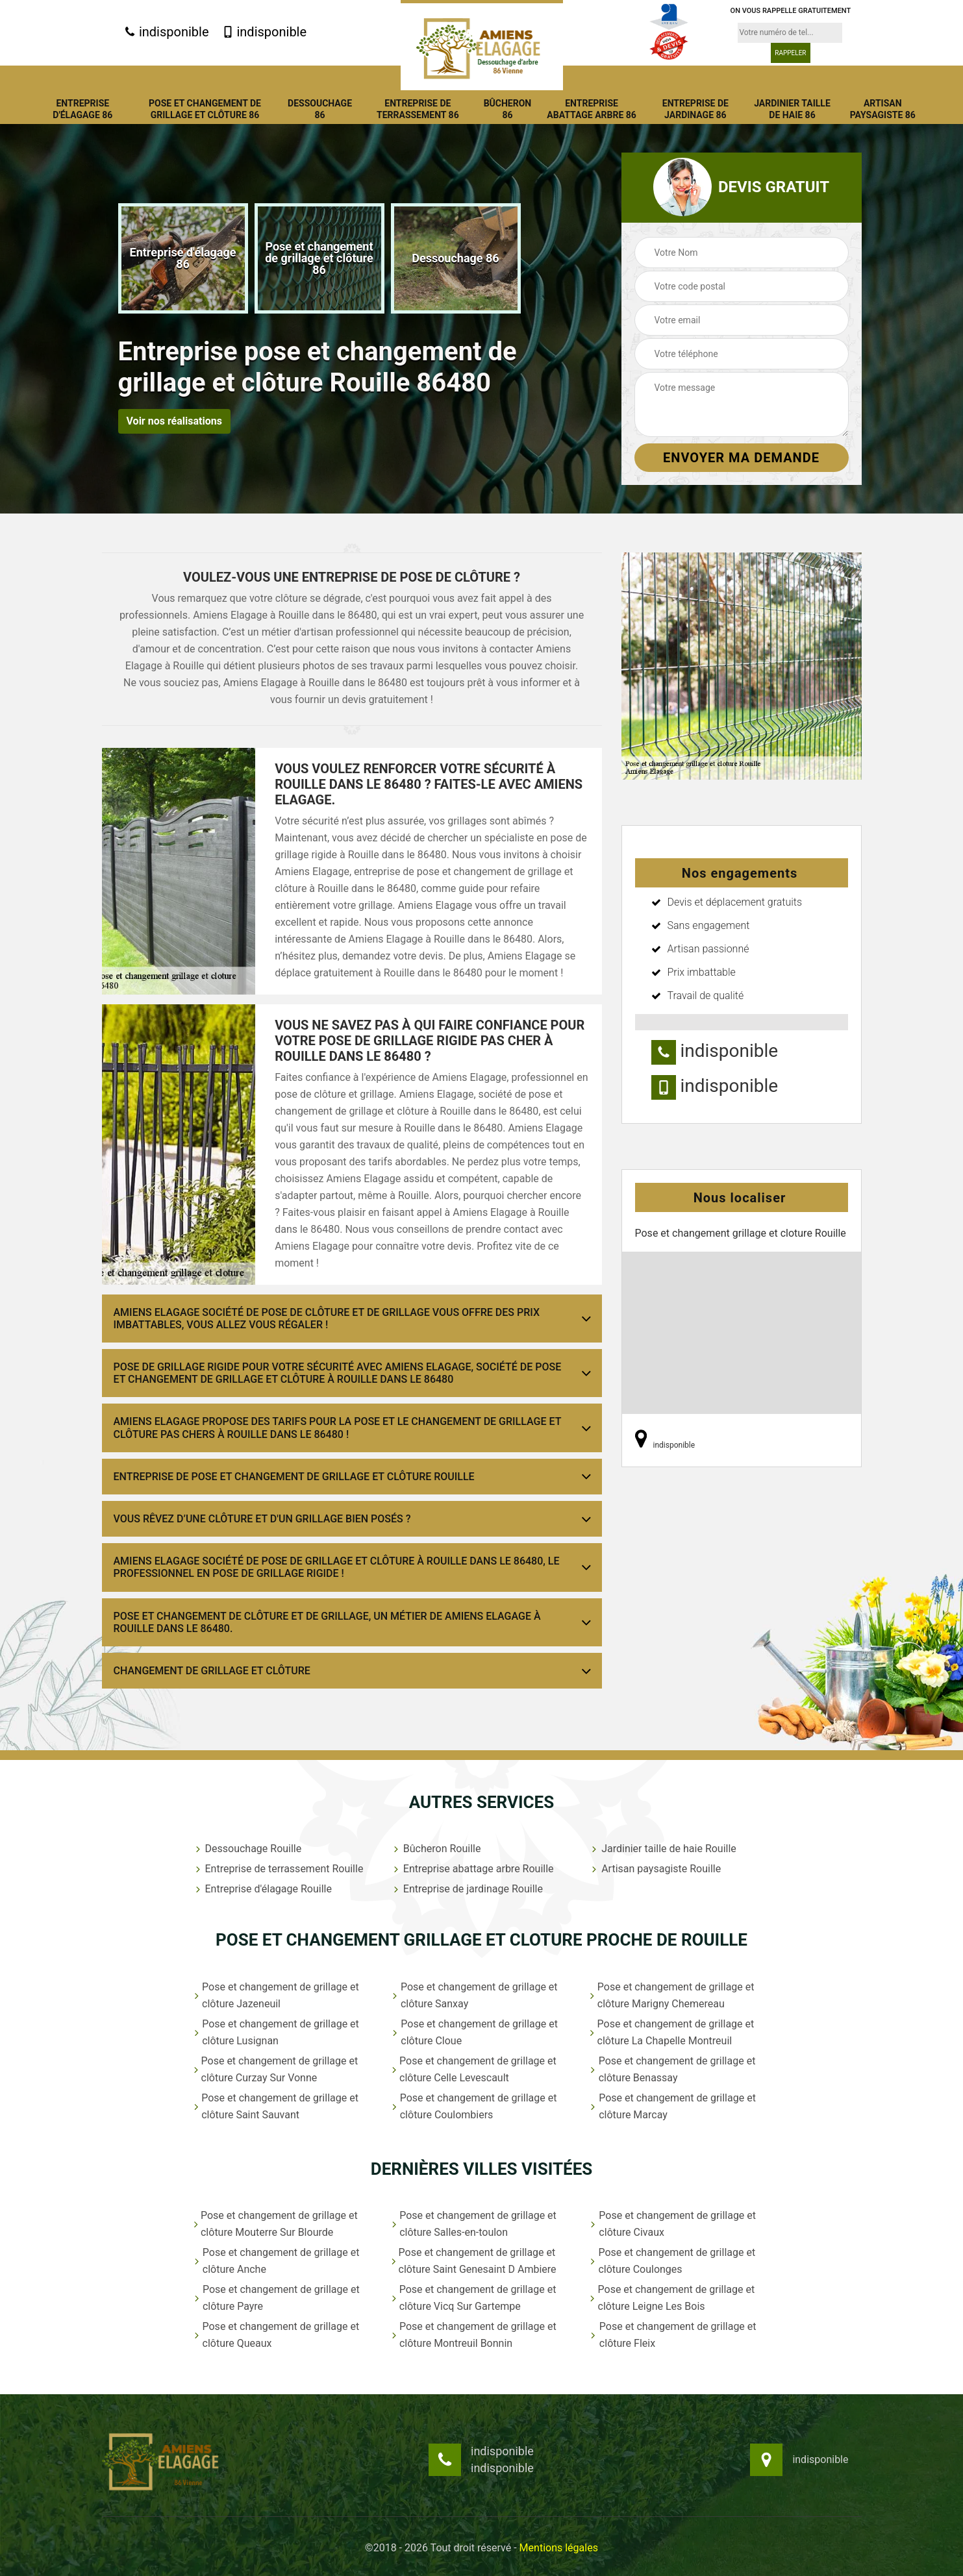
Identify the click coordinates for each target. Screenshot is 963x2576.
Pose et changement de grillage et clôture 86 (205, 109)
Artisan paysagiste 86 (883, 109)
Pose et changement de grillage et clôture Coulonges (672, 2260)
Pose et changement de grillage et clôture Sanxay (474, 1995)
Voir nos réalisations (174, 421)
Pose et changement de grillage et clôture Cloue (474, 2032)
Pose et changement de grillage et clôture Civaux (672, 2223)
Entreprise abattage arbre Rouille (472, 1869)
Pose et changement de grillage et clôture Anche (276, 2260)
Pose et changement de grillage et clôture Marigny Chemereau (671, 1995)
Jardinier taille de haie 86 (792, 109)
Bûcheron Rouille (436, 1848)
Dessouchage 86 (320, 109)
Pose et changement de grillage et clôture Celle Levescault (474, 2069)
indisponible (166, 32)
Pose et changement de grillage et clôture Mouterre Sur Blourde (275, 2223)
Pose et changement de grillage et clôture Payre (276, 2297)
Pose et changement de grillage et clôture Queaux (276, 2334)
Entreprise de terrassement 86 (418, 109)
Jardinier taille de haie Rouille (662, 1848)
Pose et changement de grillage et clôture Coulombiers (474, 2106)
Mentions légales (558, 2548)
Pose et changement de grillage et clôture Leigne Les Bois (672, 2297)
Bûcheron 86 (508, 109)
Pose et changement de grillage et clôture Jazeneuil (276, 1995)
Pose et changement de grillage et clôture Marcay (672, 2106)
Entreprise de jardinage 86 (695, 109)
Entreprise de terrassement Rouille (278, 1869)
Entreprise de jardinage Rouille (467, 1889)
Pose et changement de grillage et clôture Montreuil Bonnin (474, 2334)
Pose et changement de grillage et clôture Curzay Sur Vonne (275, 2069)
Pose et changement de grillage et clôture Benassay (672, 2069)
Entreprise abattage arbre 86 (591, 109)
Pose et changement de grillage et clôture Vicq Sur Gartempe (474, 2297)
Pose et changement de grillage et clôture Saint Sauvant (275, 2106)
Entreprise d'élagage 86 (82, 109)
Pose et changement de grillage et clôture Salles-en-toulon (474, 2223)
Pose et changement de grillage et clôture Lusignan (276, 2032)
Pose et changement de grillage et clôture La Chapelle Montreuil (671, 2032)
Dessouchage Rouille (247, 1848)
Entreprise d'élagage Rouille (262, 1889)
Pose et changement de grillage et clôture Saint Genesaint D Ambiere (474, 2260)
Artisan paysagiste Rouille (655, 1869)
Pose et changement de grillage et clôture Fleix (672, 2334)
